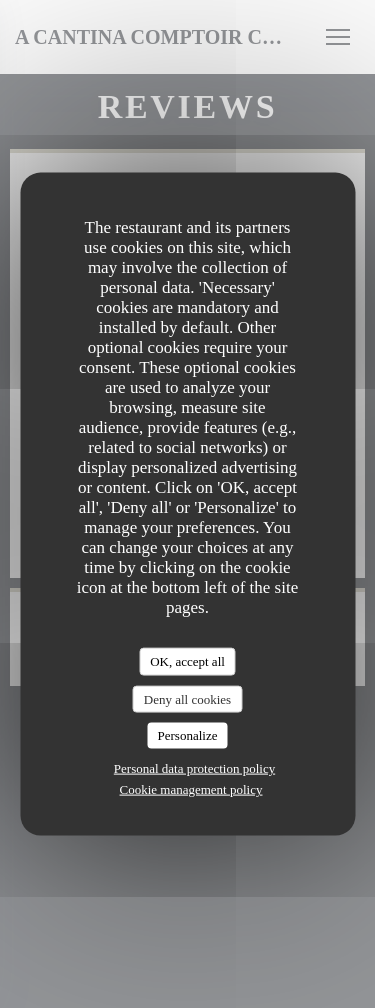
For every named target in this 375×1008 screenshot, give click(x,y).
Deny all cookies (187, 698)
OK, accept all (187, 661)
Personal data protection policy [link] (194, 767)
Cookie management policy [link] (191, 788)
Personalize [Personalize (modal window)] (188, 735)
